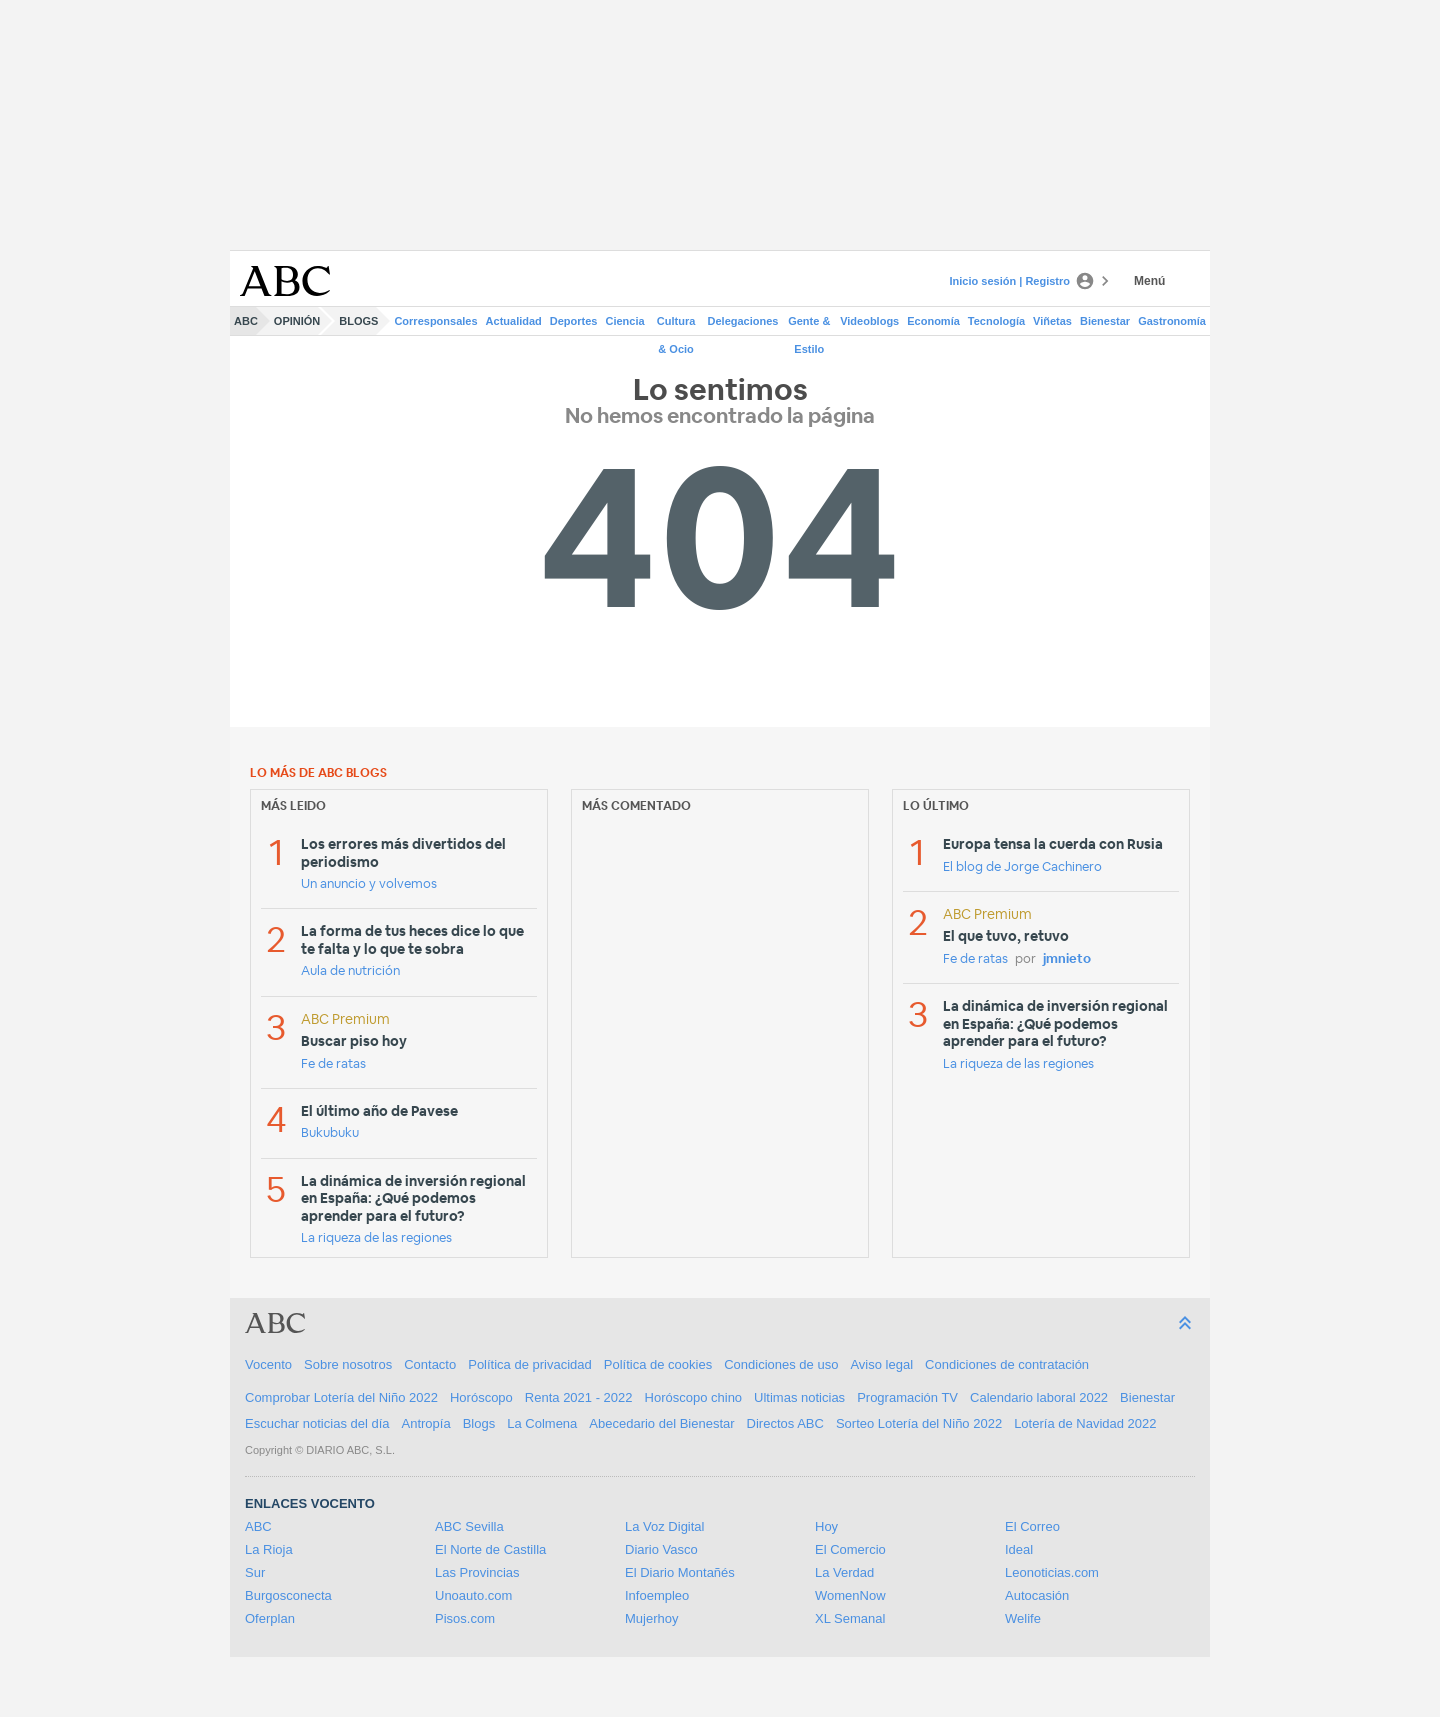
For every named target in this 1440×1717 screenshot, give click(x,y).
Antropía (426, 1423)
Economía (933, 321)
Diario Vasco (661, 1549)
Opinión (297, 321)
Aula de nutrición (350, 971)
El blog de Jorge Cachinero (1022, 867)
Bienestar (1105, 321)
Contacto (430, 1364)
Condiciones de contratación (1007, 1364)
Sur (255, 1572)
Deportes (574, 321)
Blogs (358, 321)
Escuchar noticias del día (317, 1423)
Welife (1023, 1618)
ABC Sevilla (469, 1526)
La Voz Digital (665, 1526)
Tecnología (996, 321)
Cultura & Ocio (676, 325)
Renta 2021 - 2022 (579, 1397)
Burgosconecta (288, 1595)
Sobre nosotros (348, 1364)
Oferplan (270, 1618)
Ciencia (625, 321)
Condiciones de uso (781, 1364)
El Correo (1032, 1526)
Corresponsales (435, 321)
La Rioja (269, 1549)
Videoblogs (869, 321)
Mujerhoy (651, 1618)
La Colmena (542, 1423)
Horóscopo (481, 1397)
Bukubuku (330, 1133)
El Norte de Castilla (490, 1549)
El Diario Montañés (680, 1572)
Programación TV (907, 1397)
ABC (246, 321)
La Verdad (844, 1572)
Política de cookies (658, 1364)
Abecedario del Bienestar (661, 1423)
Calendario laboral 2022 (1039, 1397)
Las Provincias (477, 1572)
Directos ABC (785, 1423)
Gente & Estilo (809, 325)
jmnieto (1067, 959)
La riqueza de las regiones (376, 1238)
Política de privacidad (530, 1364)
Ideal (1019, 1549)
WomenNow (850, 1595)
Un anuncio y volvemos (369, 884)
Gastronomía (1172, 321)
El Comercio (850, 1549)
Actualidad (514, 321)
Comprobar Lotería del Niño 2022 (341, 1397)
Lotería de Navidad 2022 (1085, 1423)
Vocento (268, 1364)
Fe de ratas (333, 1064)
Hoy (826, 1526)
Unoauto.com (473, 1595)
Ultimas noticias (799, 1397)
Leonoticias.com (1052, 1572)
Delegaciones (743, 321)
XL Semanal (850, 1618)
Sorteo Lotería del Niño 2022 (919, 1423)
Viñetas (1052, 321)
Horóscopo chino (694, 1397)
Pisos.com (465, 1618)
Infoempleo (657, 1595)
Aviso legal (881, 1364)
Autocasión (1037, 1595)
